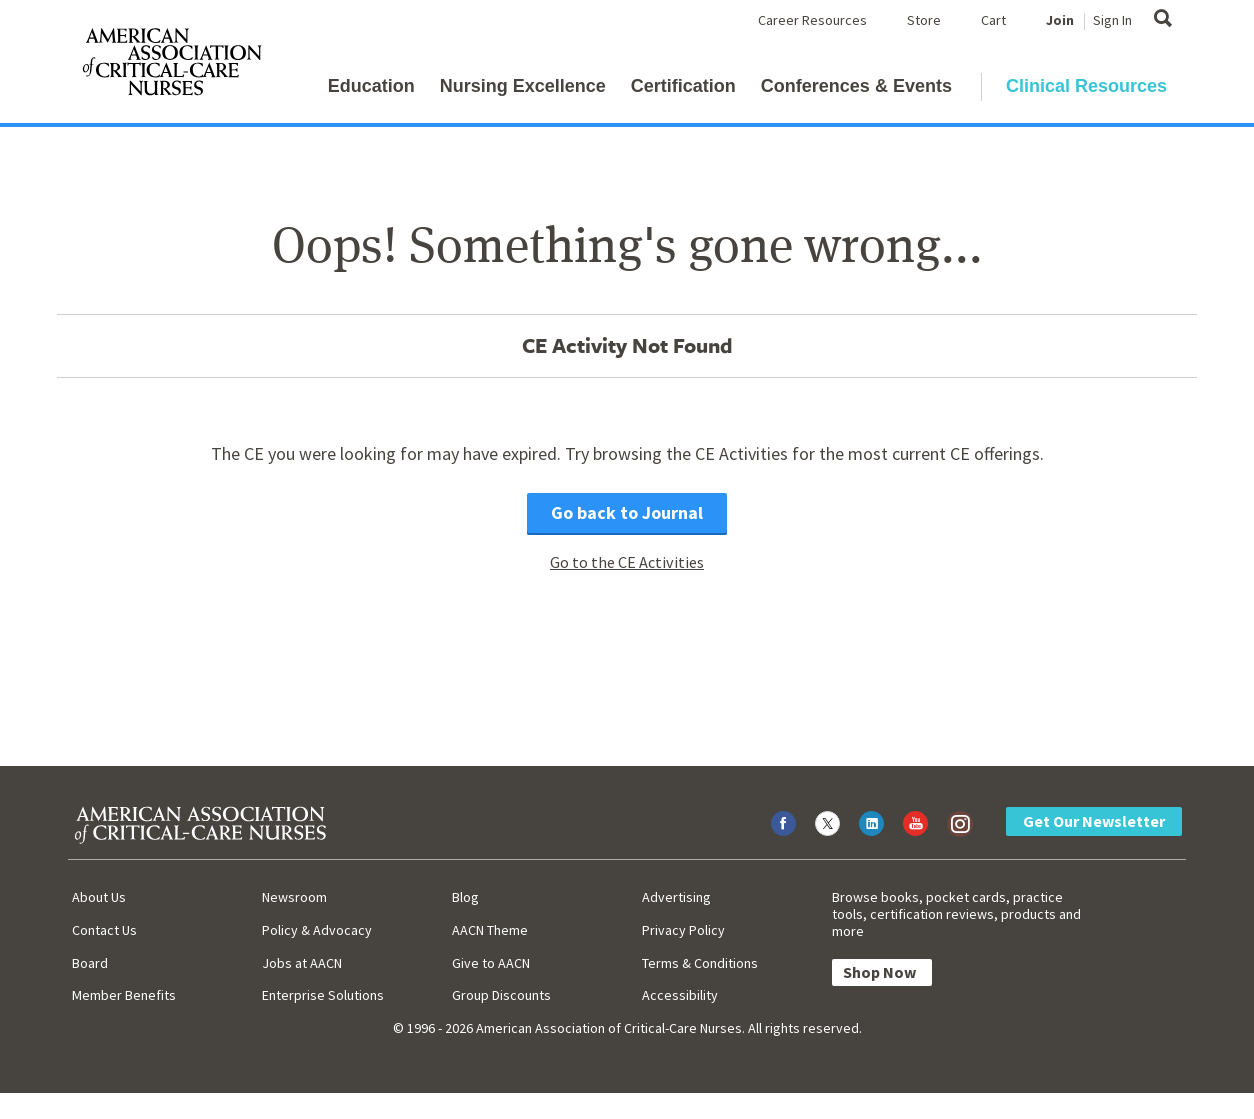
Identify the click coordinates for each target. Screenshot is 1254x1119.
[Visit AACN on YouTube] (915, 823)
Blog (465, 897)
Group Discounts (501, 995)
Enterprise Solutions (323, 995)
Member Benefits (124, 995)
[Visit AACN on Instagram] (959, 823)
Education (371, 86)
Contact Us (104, 930)
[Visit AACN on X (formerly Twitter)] (827, 823)
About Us (99, 897)
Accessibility (680, 995)
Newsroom (294, 897)
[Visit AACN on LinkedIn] (871, 823)
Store (924, 20)
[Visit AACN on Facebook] (783, 823)
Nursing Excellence (523, 86)
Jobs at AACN (302, 963)
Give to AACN (491, 963)
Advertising (676, 897)
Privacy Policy (683, 930)
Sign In (1112, 20)
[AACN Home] (171, 66)
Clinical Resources (1086, 86)
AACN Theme (490, 930)
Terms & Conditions (700, 963)
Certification (683, 86)
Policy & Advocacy (317, 930)
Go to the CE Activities (627, 562)
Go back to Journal (627, 512)
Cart (993, 20)
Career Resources (812, 20)
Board (90, 963)
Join (1060, 20)
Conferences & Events (856, 86)
